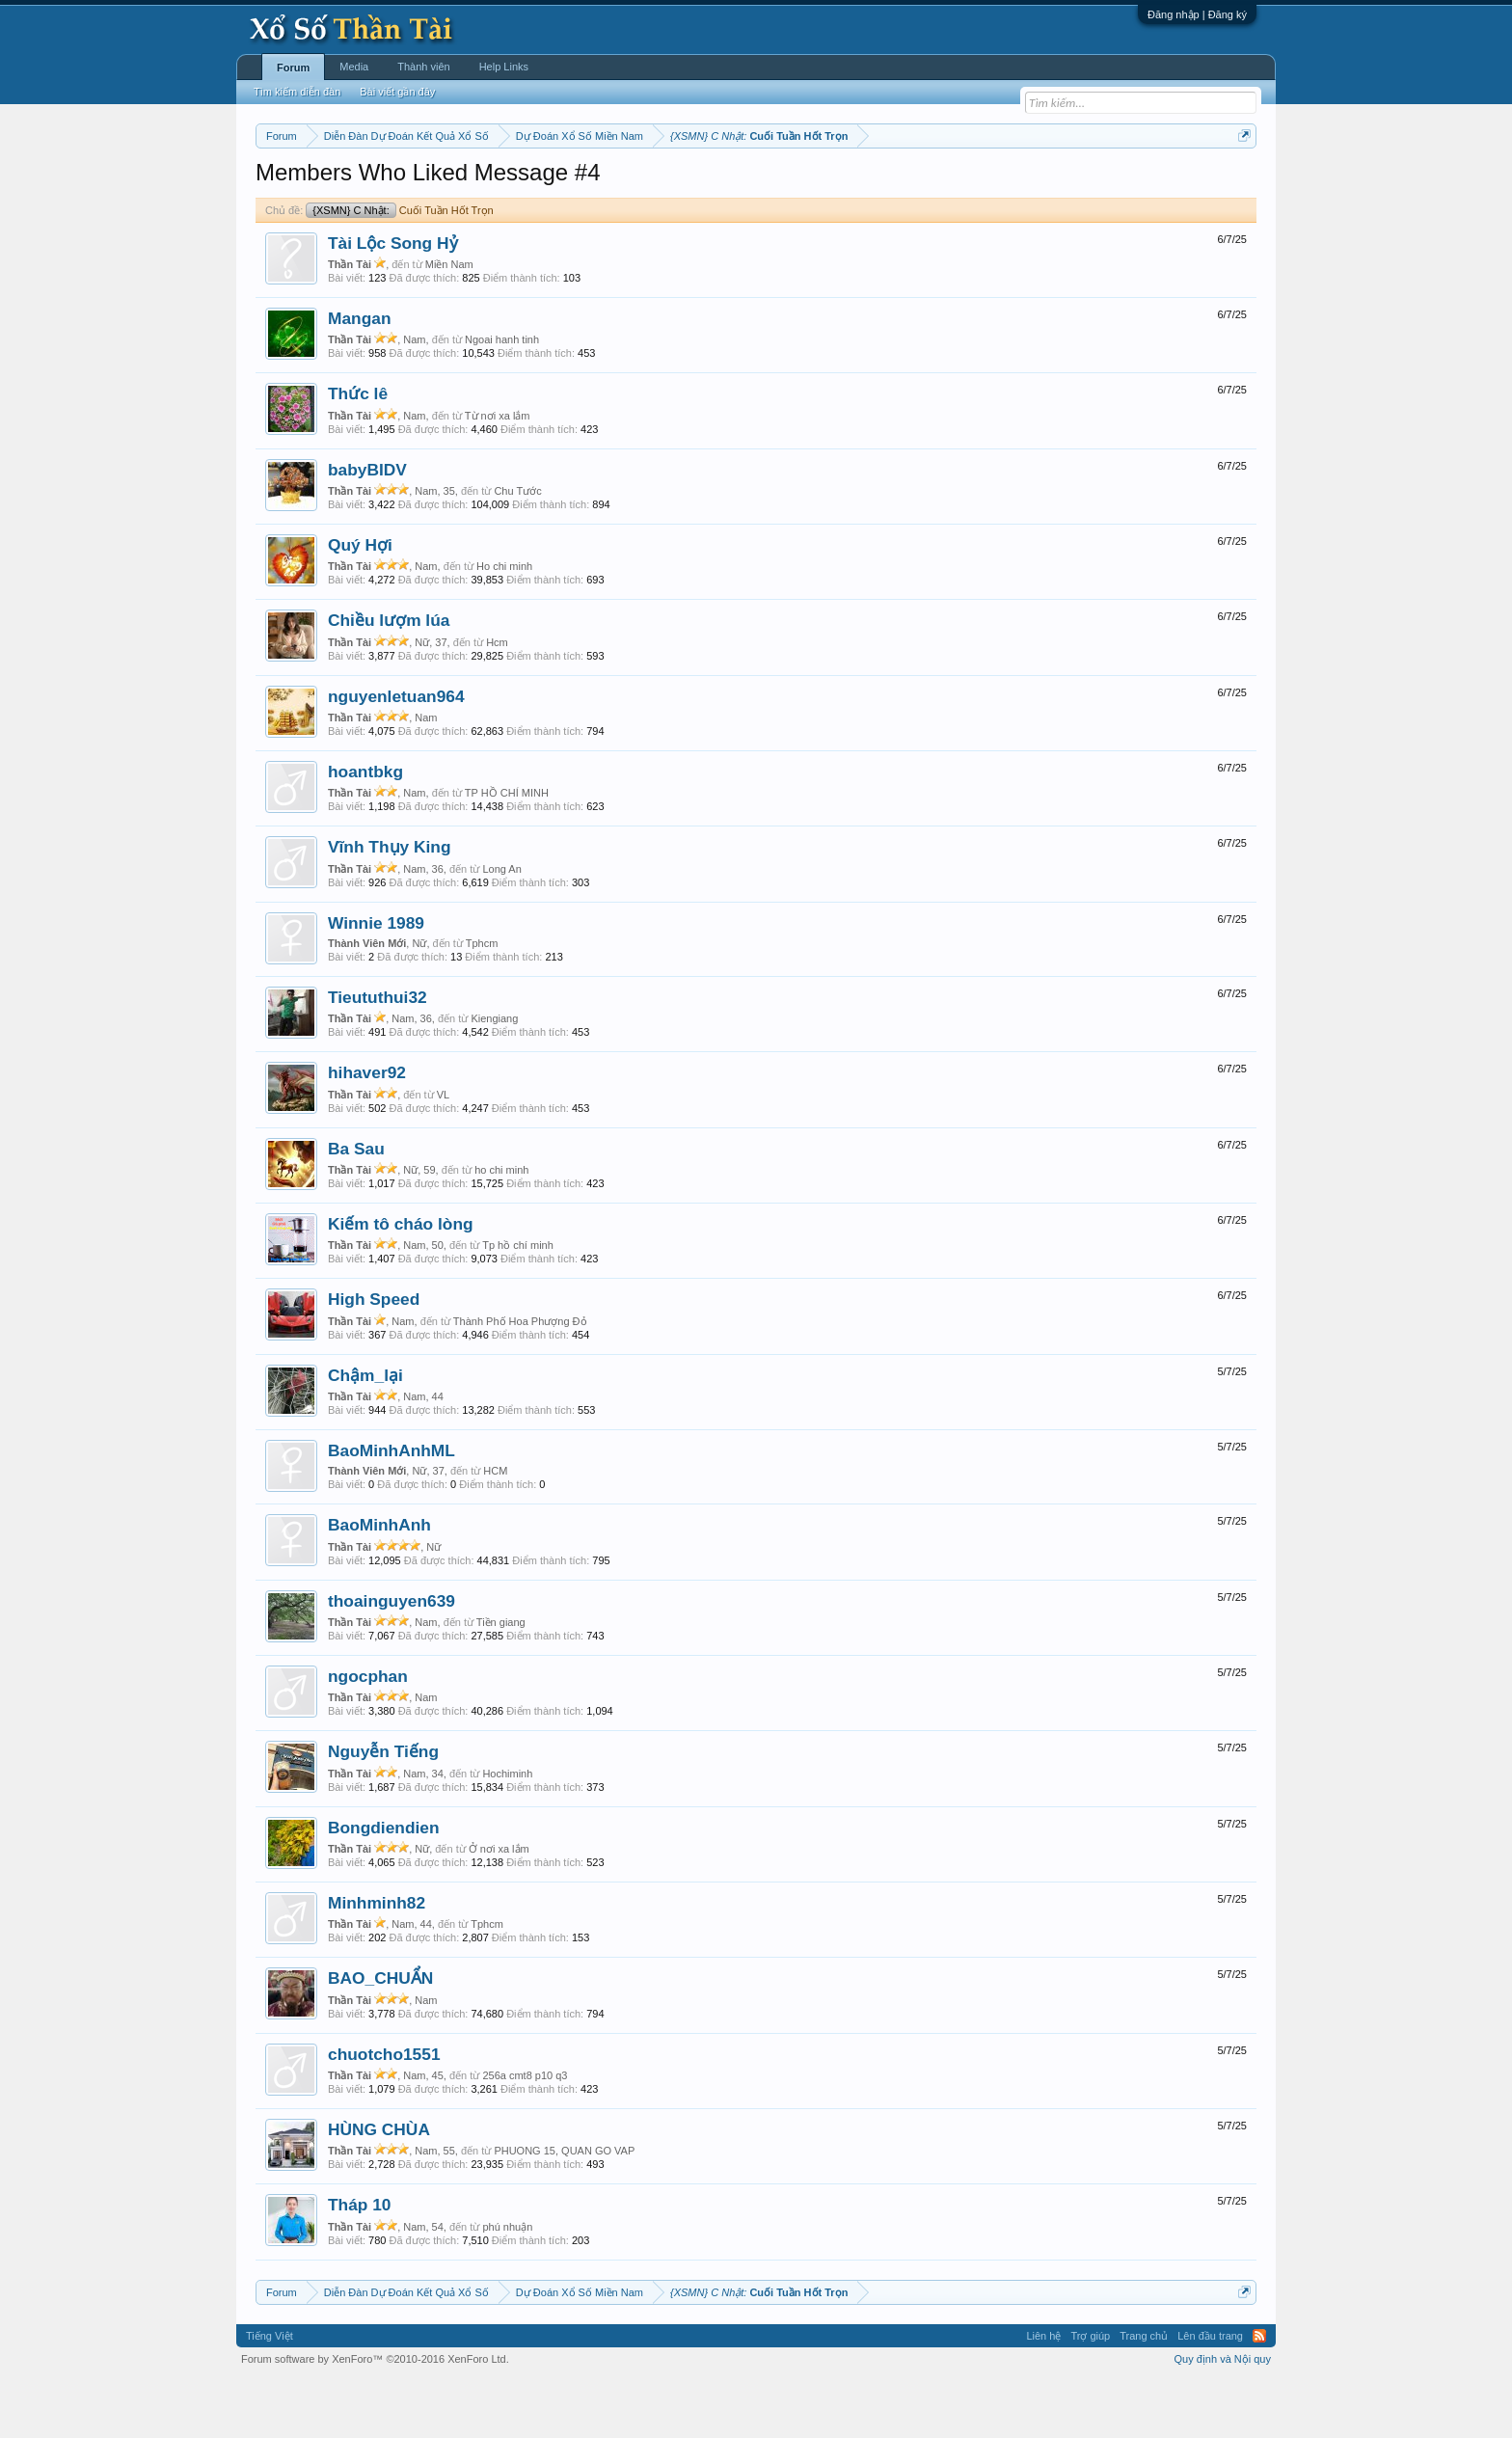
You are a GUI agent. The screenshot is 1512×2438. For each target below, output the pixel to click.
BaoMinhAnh (379, 1583)
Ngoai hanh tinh (502, 397)
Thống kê (878, 184)
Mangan (359, 376)
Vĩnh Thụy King (389, 905)
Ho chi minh (504, 624)
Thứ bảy (766, 184)
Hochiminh (507, 1831)
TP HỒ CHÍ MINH (507, 850)
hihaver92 (367, 1131)
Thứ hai (515, 184)
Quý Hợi (360, 602)
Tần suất (1007, 184)
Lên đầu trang (1210, 2393)
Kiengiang (494, 1076)
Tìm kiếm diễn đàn (297, 91)
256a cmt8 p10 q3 (524, 2133)
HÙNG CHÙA (379, 2187)
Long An (501, 927)
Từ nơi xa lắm (497, 473)
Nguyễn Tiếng (383, 1810)
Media (353, 66)
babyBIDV (367, 527)
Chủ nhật (821, 184)
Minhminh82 (376, 1960)
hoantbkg (365, 829)
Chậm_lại (365, 1433)
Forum (293, 67)
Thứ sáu (714, 184)
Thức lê (358, 452)
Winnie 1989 (376, 980)
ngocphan (368, 1734)
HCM (495, 1528)
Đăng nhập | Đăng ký (1197, 14)
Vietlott (468, 184)
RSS (1259, 2393)
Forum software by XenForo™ (375, 2417)
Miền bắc (353, 184)
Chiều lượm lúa (388, 679)
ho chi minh (501, 1227)
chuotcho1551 (384, 2112)
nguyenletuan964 (396, 754)
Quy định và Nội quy (1223, 2417)
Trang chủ (1144, 2393)
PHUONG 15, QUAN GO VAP (564, 2208)
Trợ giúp (1090, 2393)
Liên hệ (1043, 2393)
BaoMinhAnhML (391, 1508)
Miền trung (414, 184)
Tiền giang (501, 1680)
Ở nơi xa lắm (499, 1906)
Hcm (497, 700)
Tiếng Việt (269, 2393)
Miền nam (294, 184)
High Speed (373, 1358)
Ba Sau (356, 1206)
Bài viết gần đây (397, 91)
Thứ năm (659, 184)
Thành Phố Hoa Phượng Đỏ (520, 1379)
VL (443, 1152)
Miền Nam (449, 322)
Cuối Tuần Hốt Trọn (399, 268)
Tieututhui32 (377, 1055)
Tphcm (482, 1001)
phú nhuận (507, 2284)
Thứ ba (563, 184)
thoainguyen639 (391, 1658)
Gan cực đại (944, 184)
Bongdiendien (384, 1885)
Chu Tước (517, 549)
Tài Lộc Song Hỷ (393, 301)
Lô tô (1053, 184)
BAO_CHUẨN (380, 2036)
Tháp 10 (359, 2263)
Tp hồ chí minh (518, 1303)
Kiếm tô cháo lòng (400, 1281)
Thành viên (423, 66)
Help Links (503, 66)
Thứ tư (609, 184)
